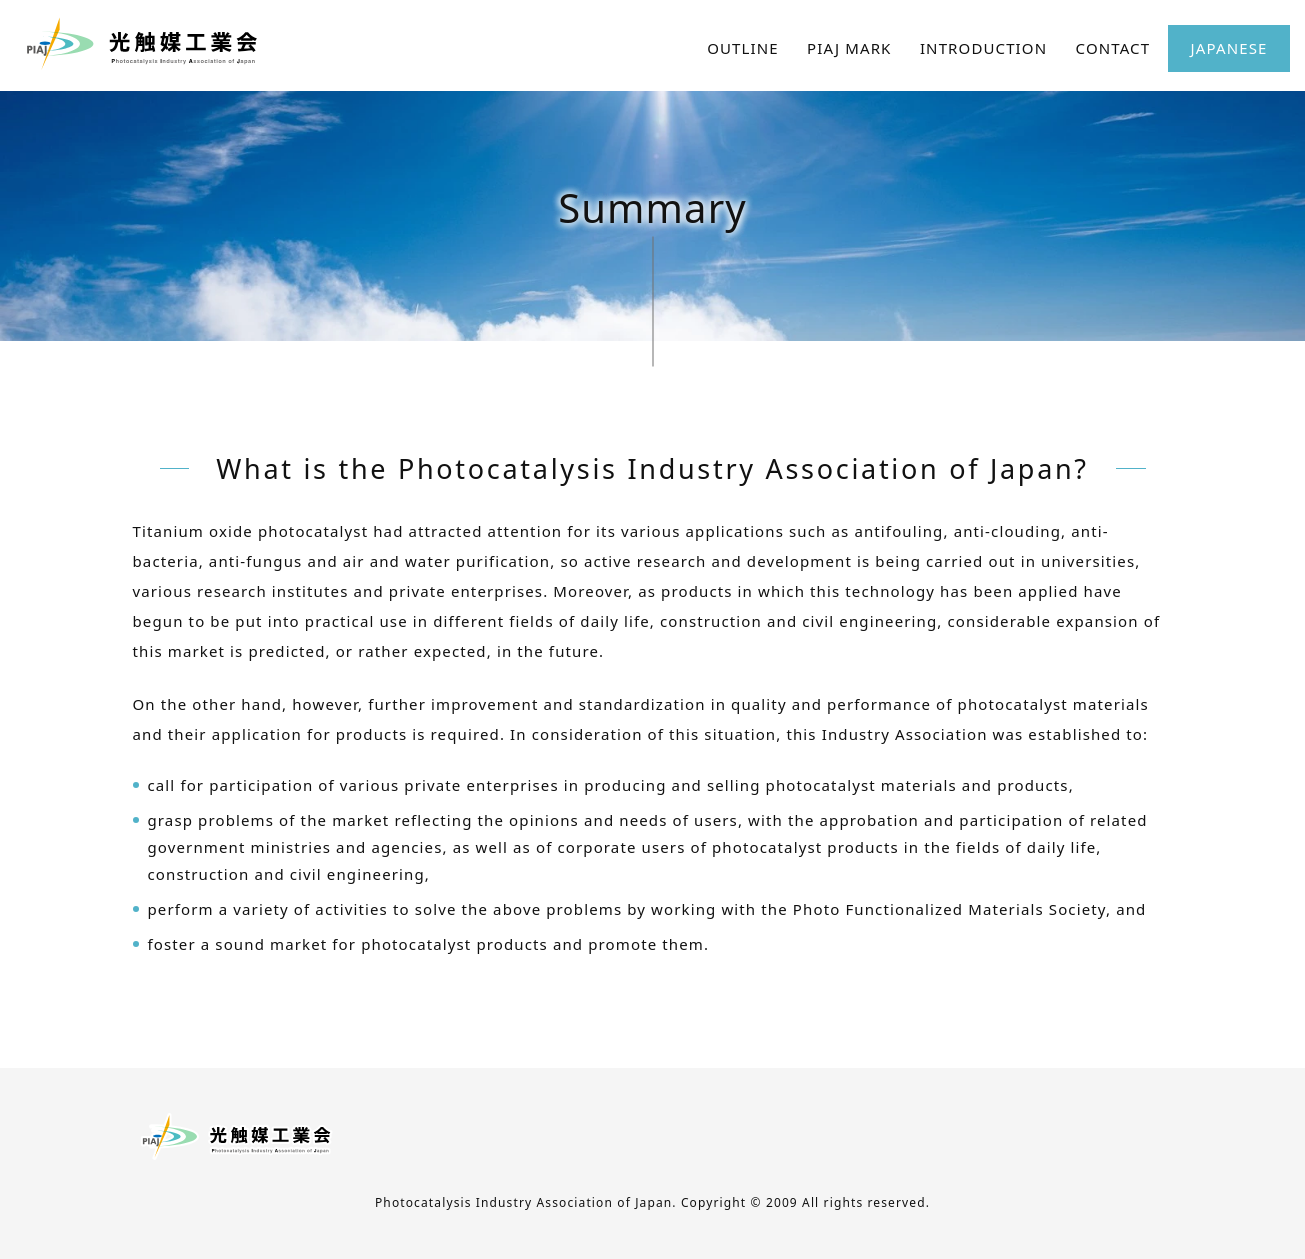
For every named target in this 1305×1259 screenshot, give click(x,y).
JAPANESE (1229, 48)
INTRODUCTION (983, 48)
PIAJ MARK (849, 48)
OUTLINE (743, 48)
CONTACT (1113, 48)
